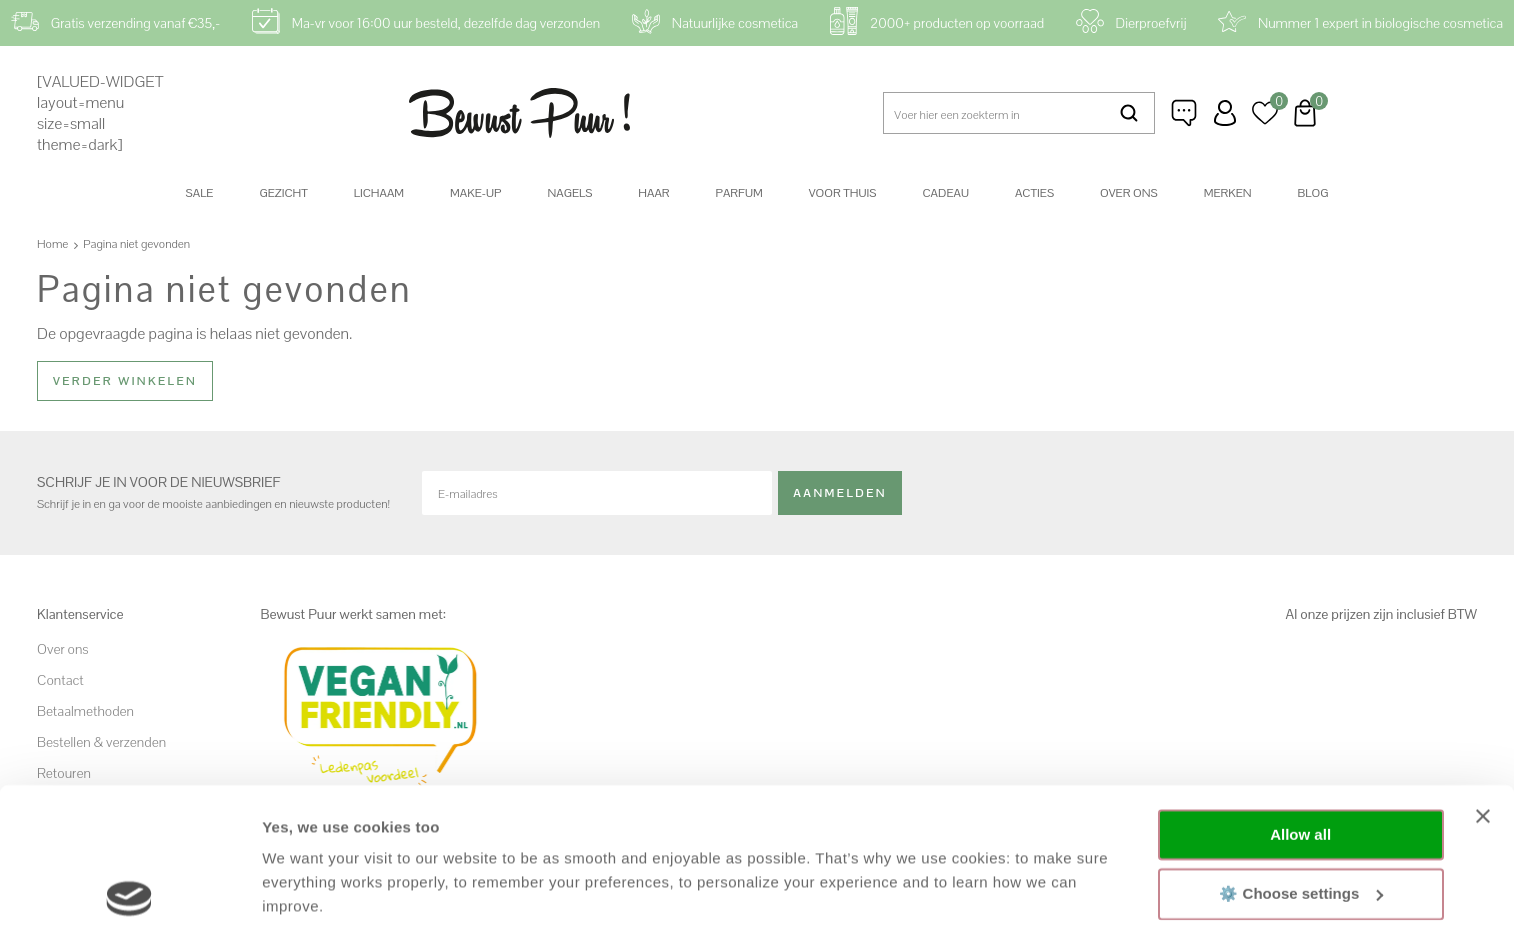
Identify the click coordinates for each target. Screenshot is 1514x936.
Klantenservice (1185, 113)
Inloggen (1225, 113)
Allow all (1300, 698)
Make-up (475, 193)
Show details (308, 896)
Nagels (569, 193)
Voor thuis (843, 193)
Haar (653, 193)
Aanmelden (840, 493)
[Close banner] (1483, 680)
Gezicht (283, 193)
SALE (200, 193)
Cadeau (945, 193)
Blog (1313, 193)
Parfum (739, 193)
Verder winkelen (125, 381)
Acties (1034, 193)
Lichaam (379, 193)
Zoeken (1130, 113)
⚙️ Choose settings (1301, 756)
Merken (1228, 193)
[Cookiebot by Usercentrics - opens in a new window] (129, 897)
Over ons (1129, 193)
